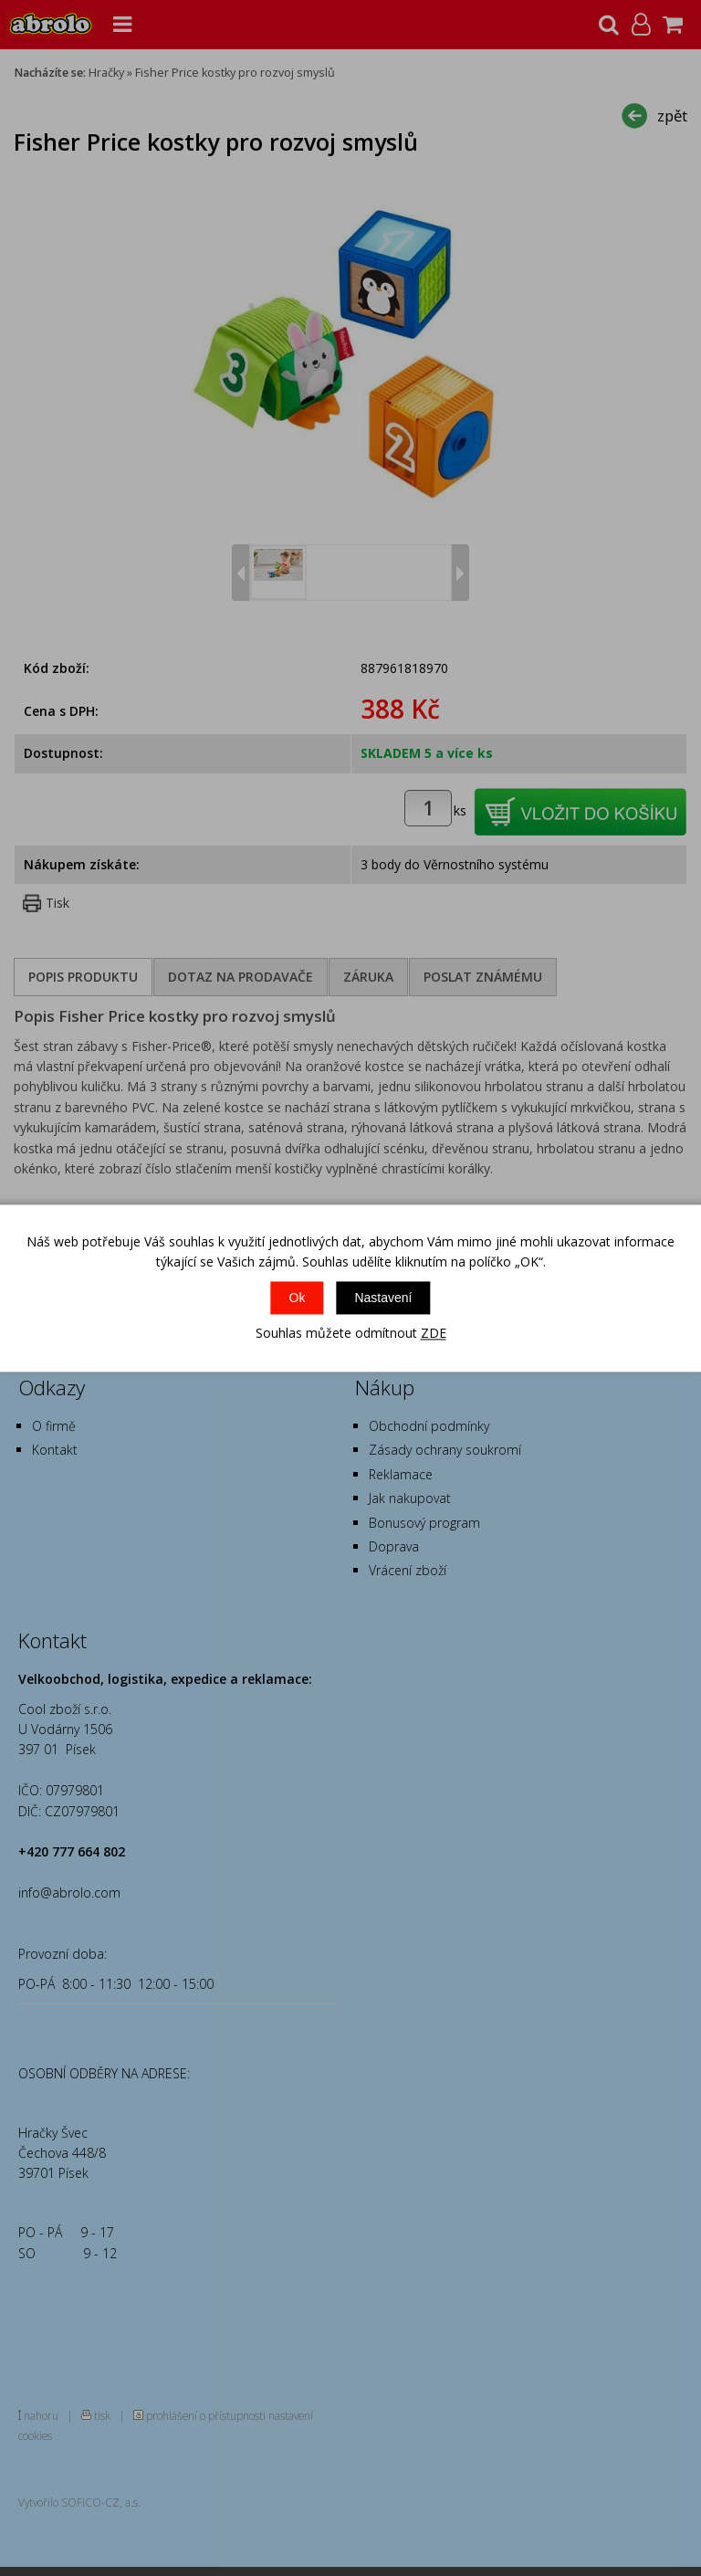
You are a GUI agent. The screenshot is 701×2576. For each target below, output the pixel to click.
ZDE (433, 1333)
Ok (297, 1298)
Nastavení (383, 1298)
